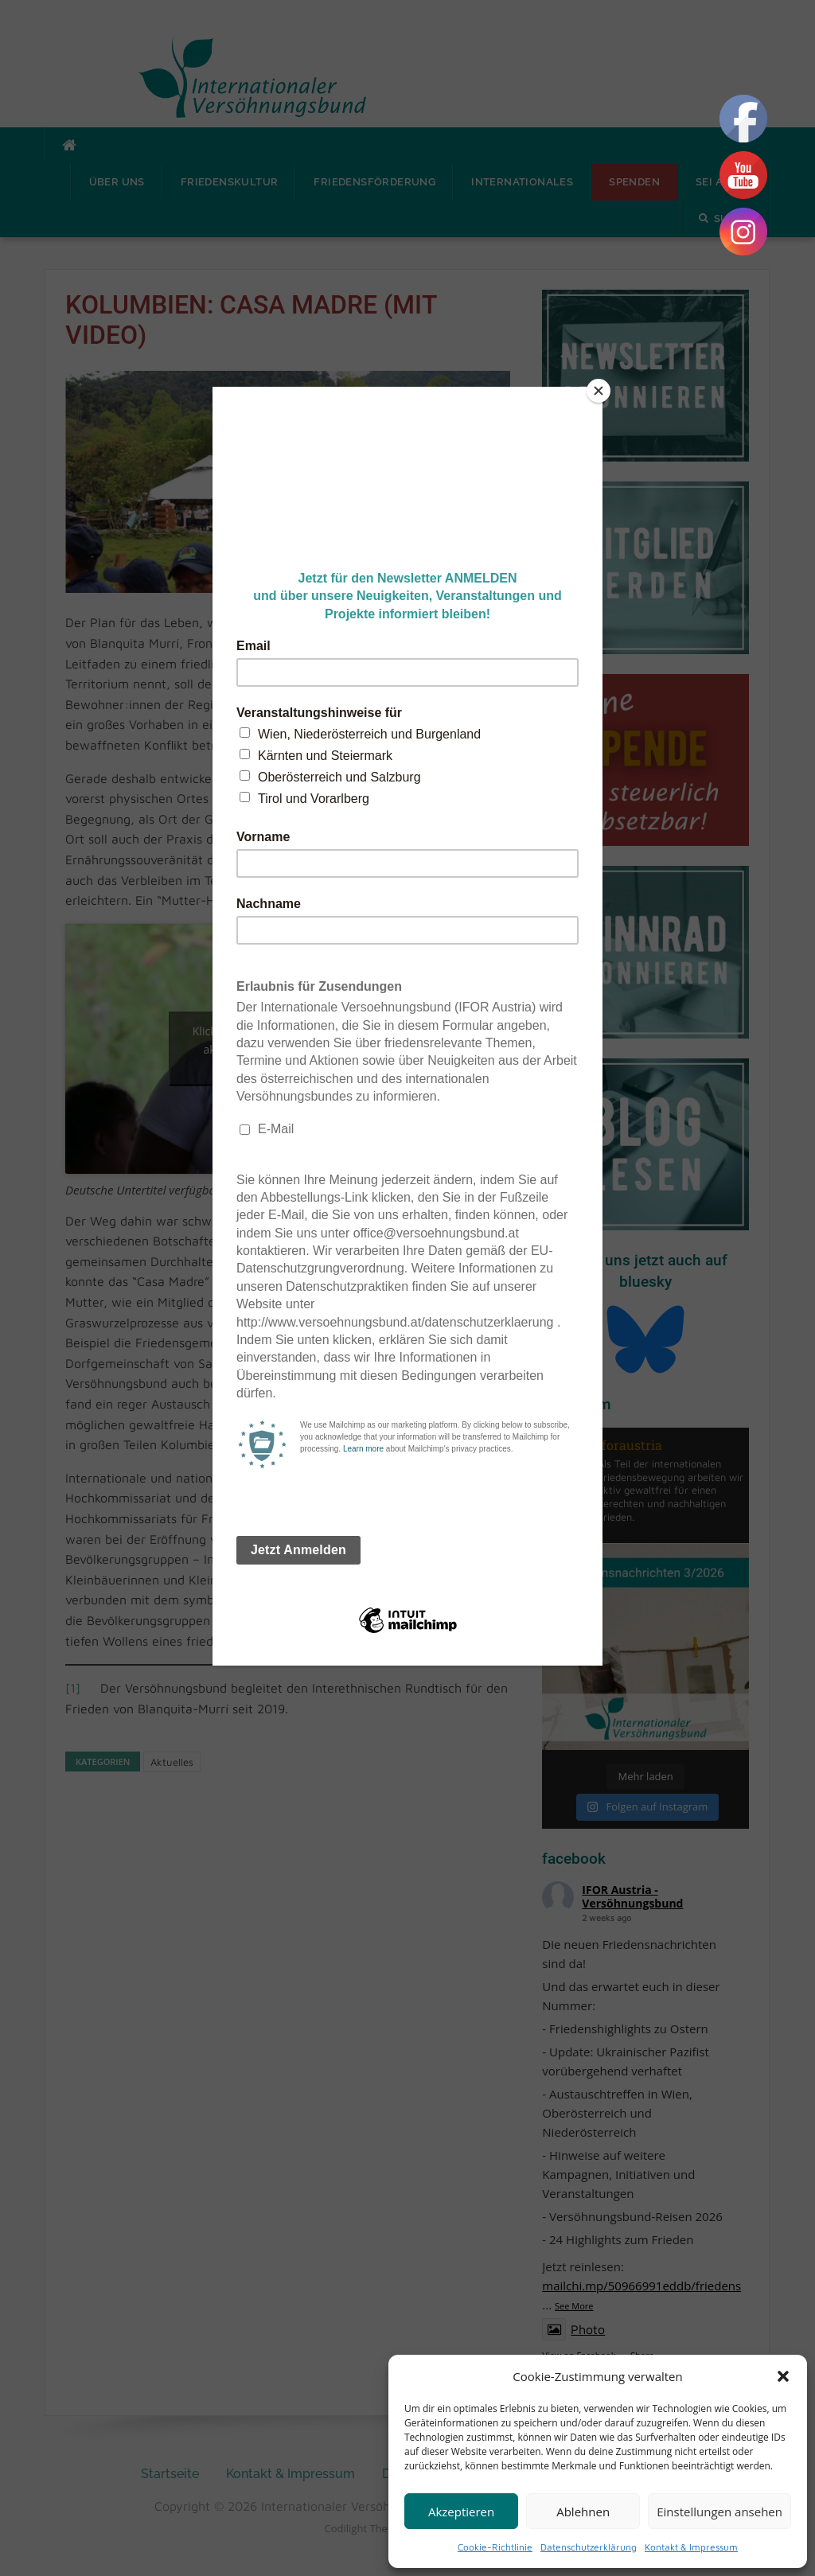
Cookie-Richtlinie (495, 2547)
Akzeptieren (461, 2511)
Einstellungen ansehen (719, 2511)
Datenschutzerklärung (588, 2547)
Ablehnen (583, 2511)
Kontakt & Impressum (691, 2547)
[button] (783, 2376)
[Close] (598, 391)
